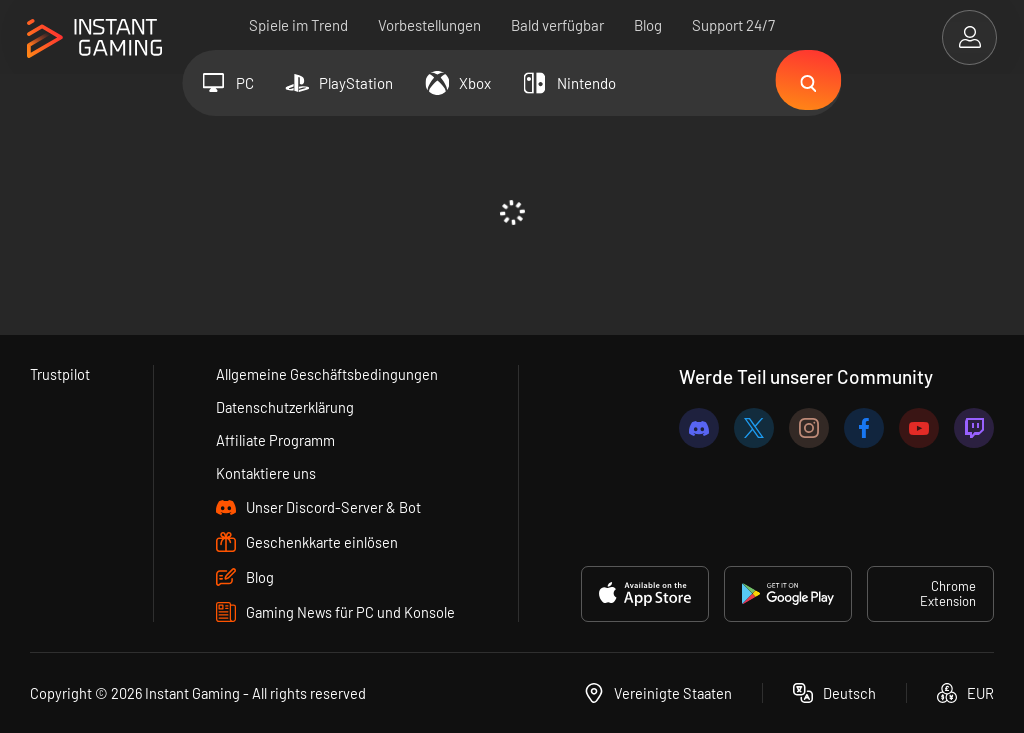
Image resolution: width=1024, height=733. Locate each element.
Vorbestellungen (429, 25)
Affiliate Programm (276, 440)
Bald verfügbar (557, 25)
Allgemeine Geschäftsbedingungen (327, 374)
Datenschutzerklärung (287, 407)
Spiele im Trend (298, 25)
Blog (648, 25)
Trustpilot (60, 374)
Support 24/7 (733, 25)
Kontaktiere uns (267, 473)
